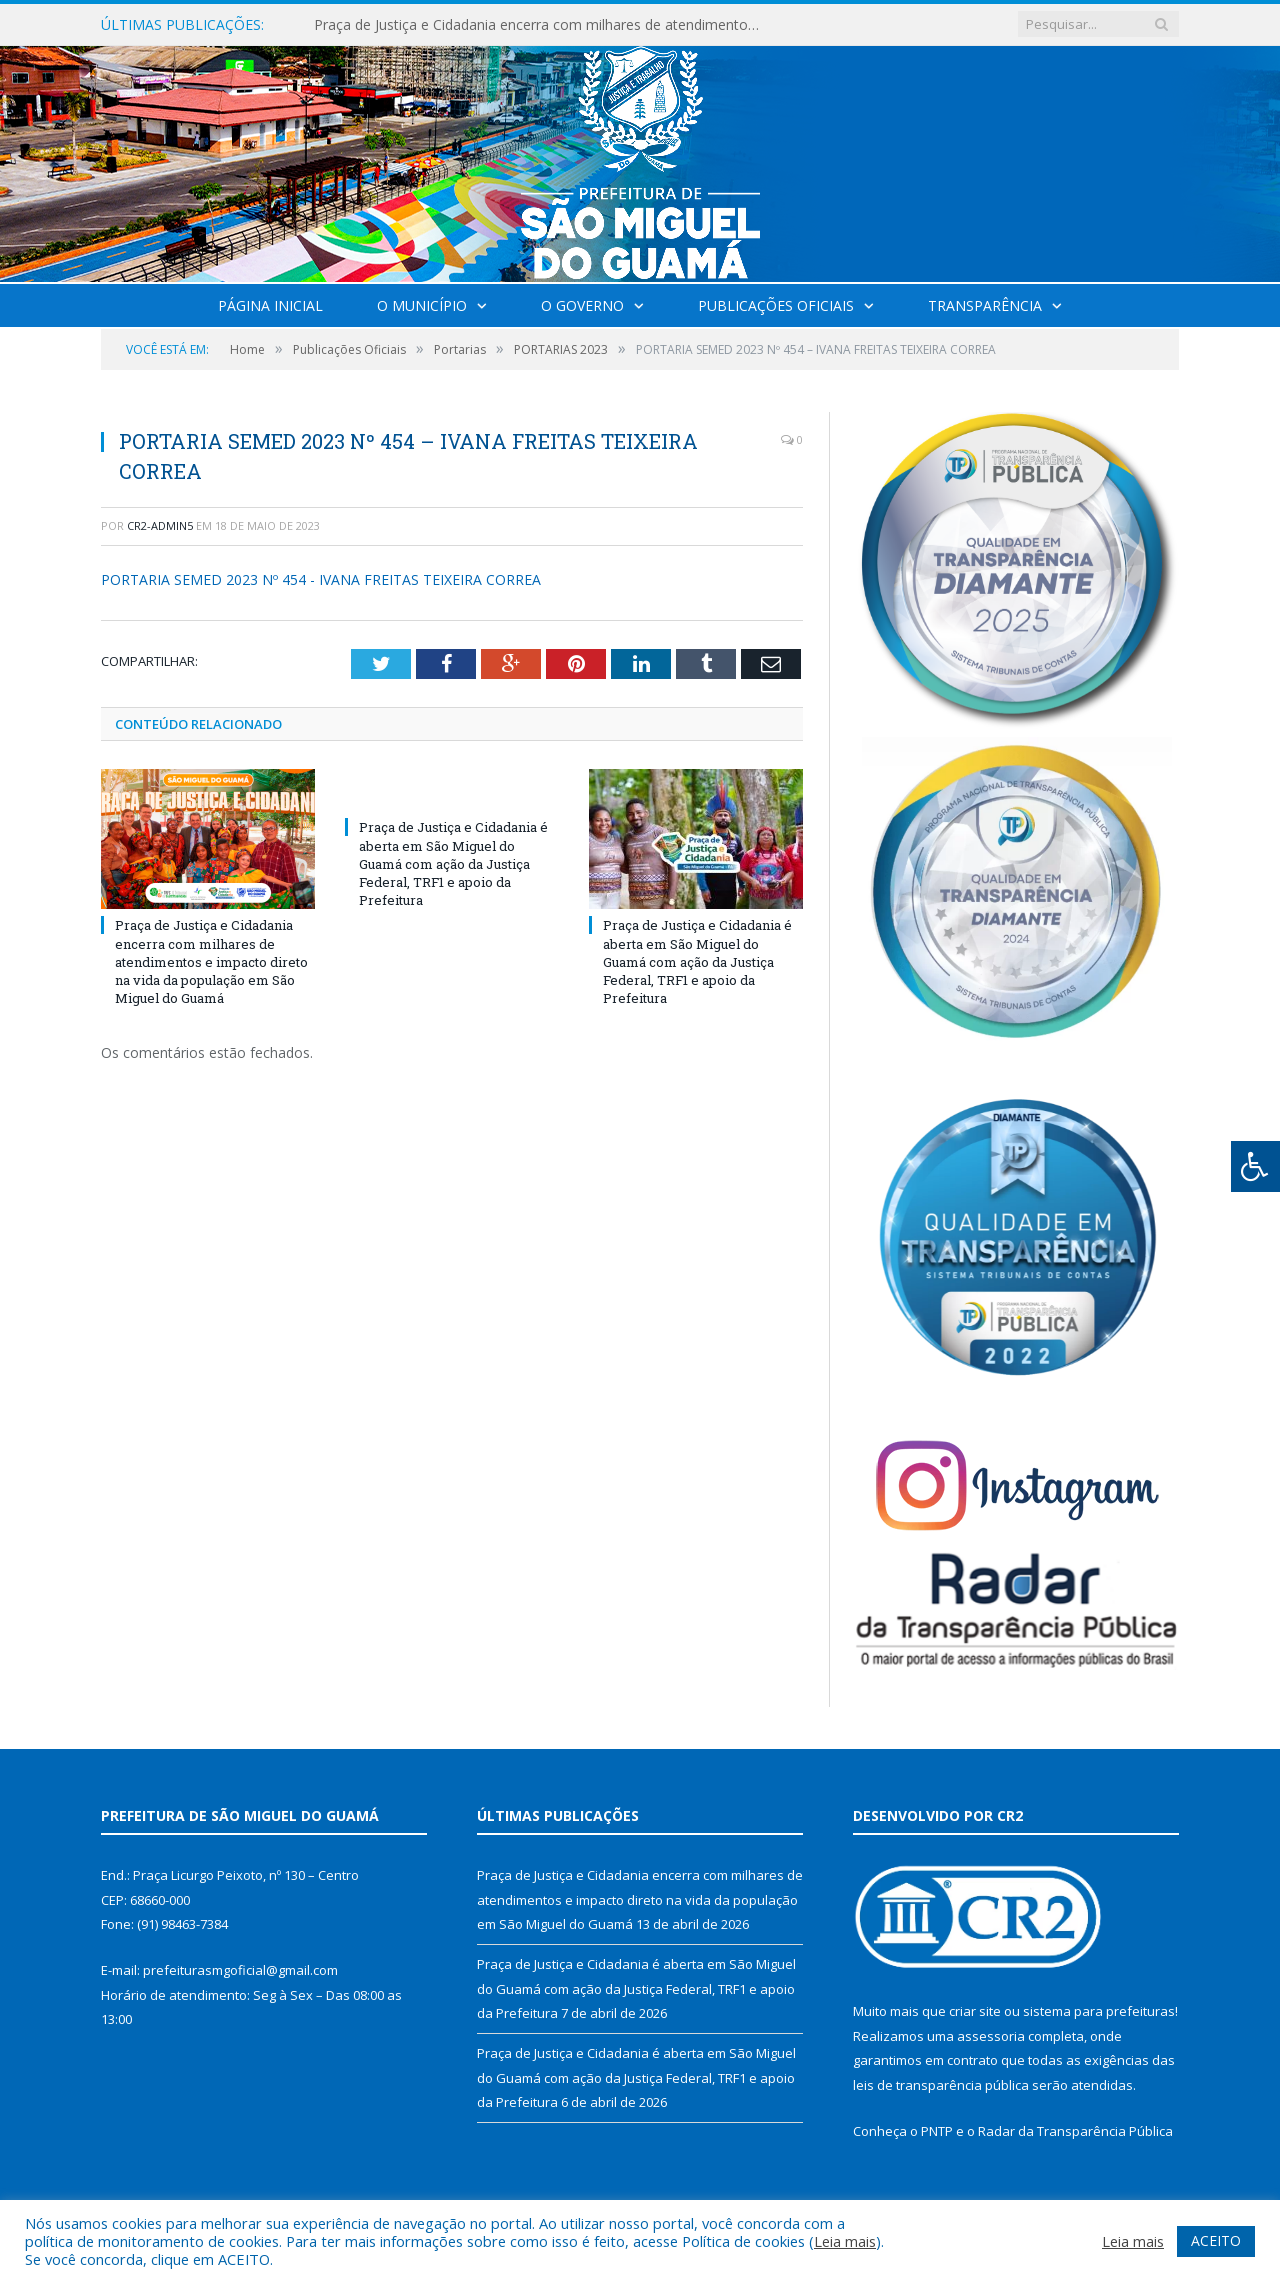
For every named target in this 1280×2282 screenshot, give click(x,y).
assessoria (991, 2036)
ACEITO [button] (1216, 2240)
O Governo (582, 305)
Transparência (985, 305)
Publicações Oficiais (776, 305)
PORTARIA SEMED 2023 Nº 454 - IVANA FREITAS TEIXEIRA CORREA (321, 579)
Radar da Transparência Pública (1075, 2131)
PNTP (937, 2131)
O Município (422, 305)
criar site (975, 2011)
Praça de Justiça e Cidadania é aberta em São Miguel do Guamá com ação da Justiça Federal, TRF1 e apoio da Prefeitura (453, 863)
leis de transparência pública (941, 2085)
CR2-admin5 (160, 525)
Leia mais (845, 2241)
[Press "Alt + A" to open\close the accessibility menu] (1255, 1166)
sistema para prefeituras (1099, 2011)
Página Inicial (270, 305)
